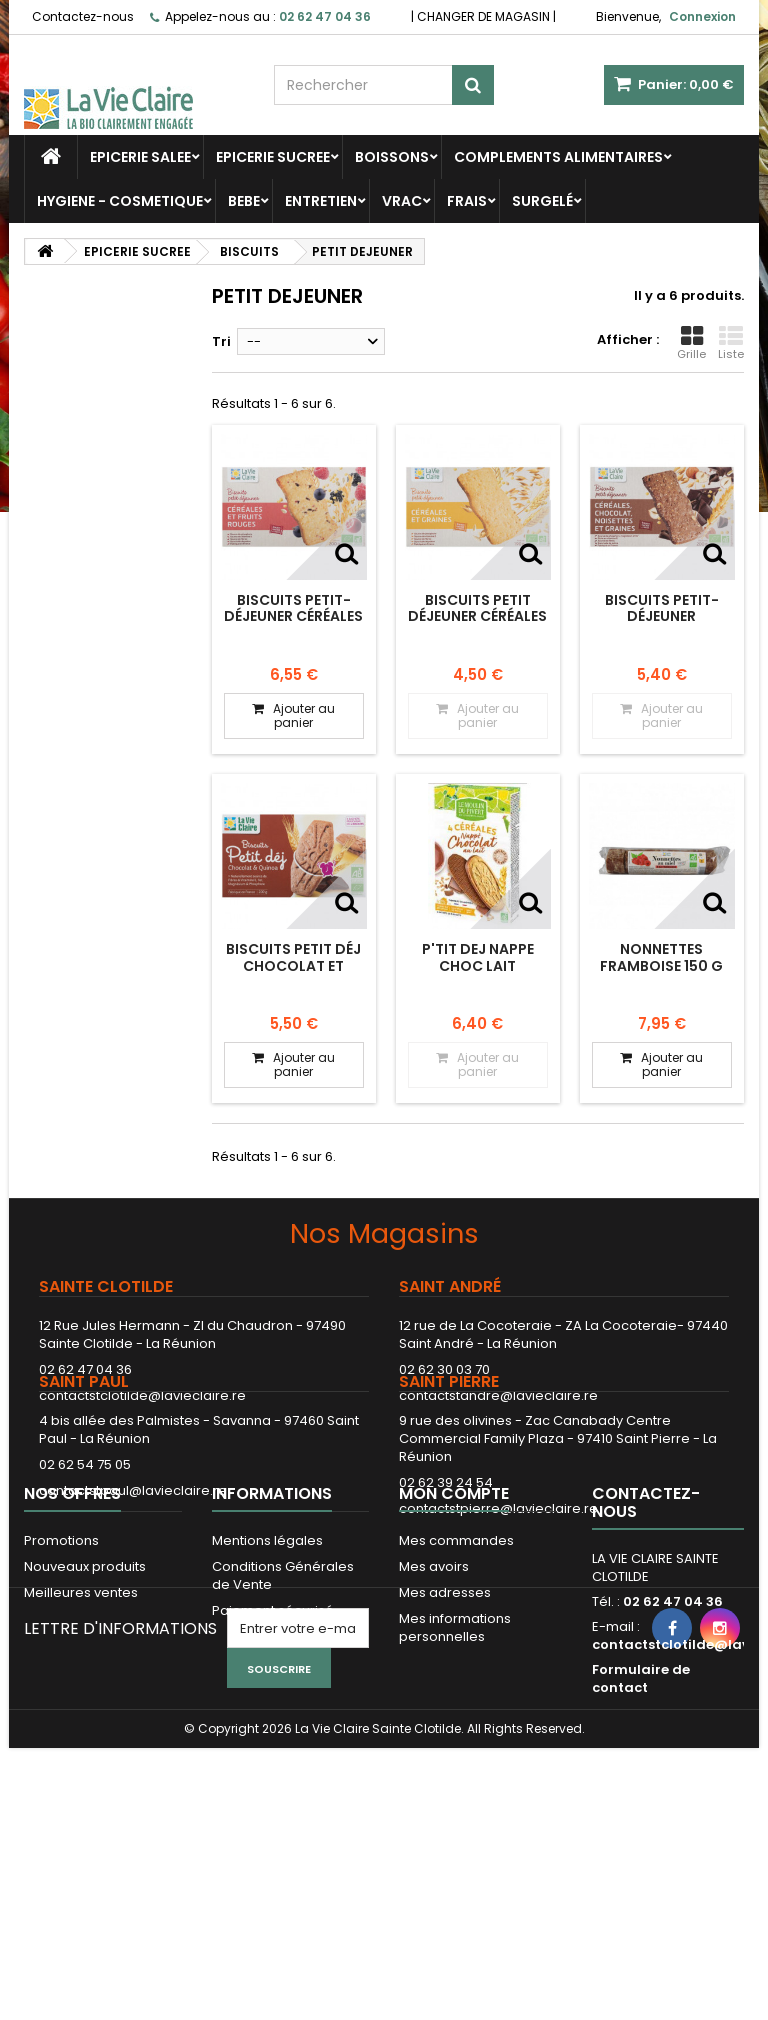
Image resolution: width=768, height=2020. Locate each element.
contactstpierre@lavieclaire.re (498, 1577)
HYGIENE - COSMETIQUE (120, 201)
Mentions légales (267, 1686)
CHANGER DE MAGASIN (483, 16)
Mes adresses (445, 1738)
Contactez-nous (83, 16)
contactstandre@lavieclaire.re (498, 1395)
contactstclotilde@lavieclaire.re (142, 1395)
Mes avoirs (434, 1712)
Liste (731, 343)
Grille (691, 343)
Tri (221, 341)
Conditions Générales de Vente (283, 1721)
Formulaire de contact (641, 1824)
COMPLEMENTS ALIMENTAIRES (558, 157)
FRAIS (467, 201)
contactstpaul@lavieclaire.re (133, 1559)
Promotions (61, 1686)
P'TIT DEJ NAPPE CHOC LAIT (478, 957)
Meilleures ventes (81, 1738)
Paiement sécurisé (273, 1756)
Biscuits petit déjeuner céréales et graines (477, 616)
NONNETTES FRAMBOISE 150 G (661, 957)
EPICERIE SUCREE (273, 157)
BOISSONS (392, 157)
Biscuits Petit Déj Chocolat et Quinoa (293, 965)
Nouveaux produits (85, 1712)
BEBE (244, 201)
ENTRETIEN (321, 201)
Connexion (702, 16)
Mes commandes (456, 1686)
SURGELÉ (542, 201)
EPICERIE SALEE (140, 157)
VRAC (402, 201)
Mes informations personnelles (455, 1773)
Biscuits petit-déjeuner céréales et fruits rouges (293, 616)
